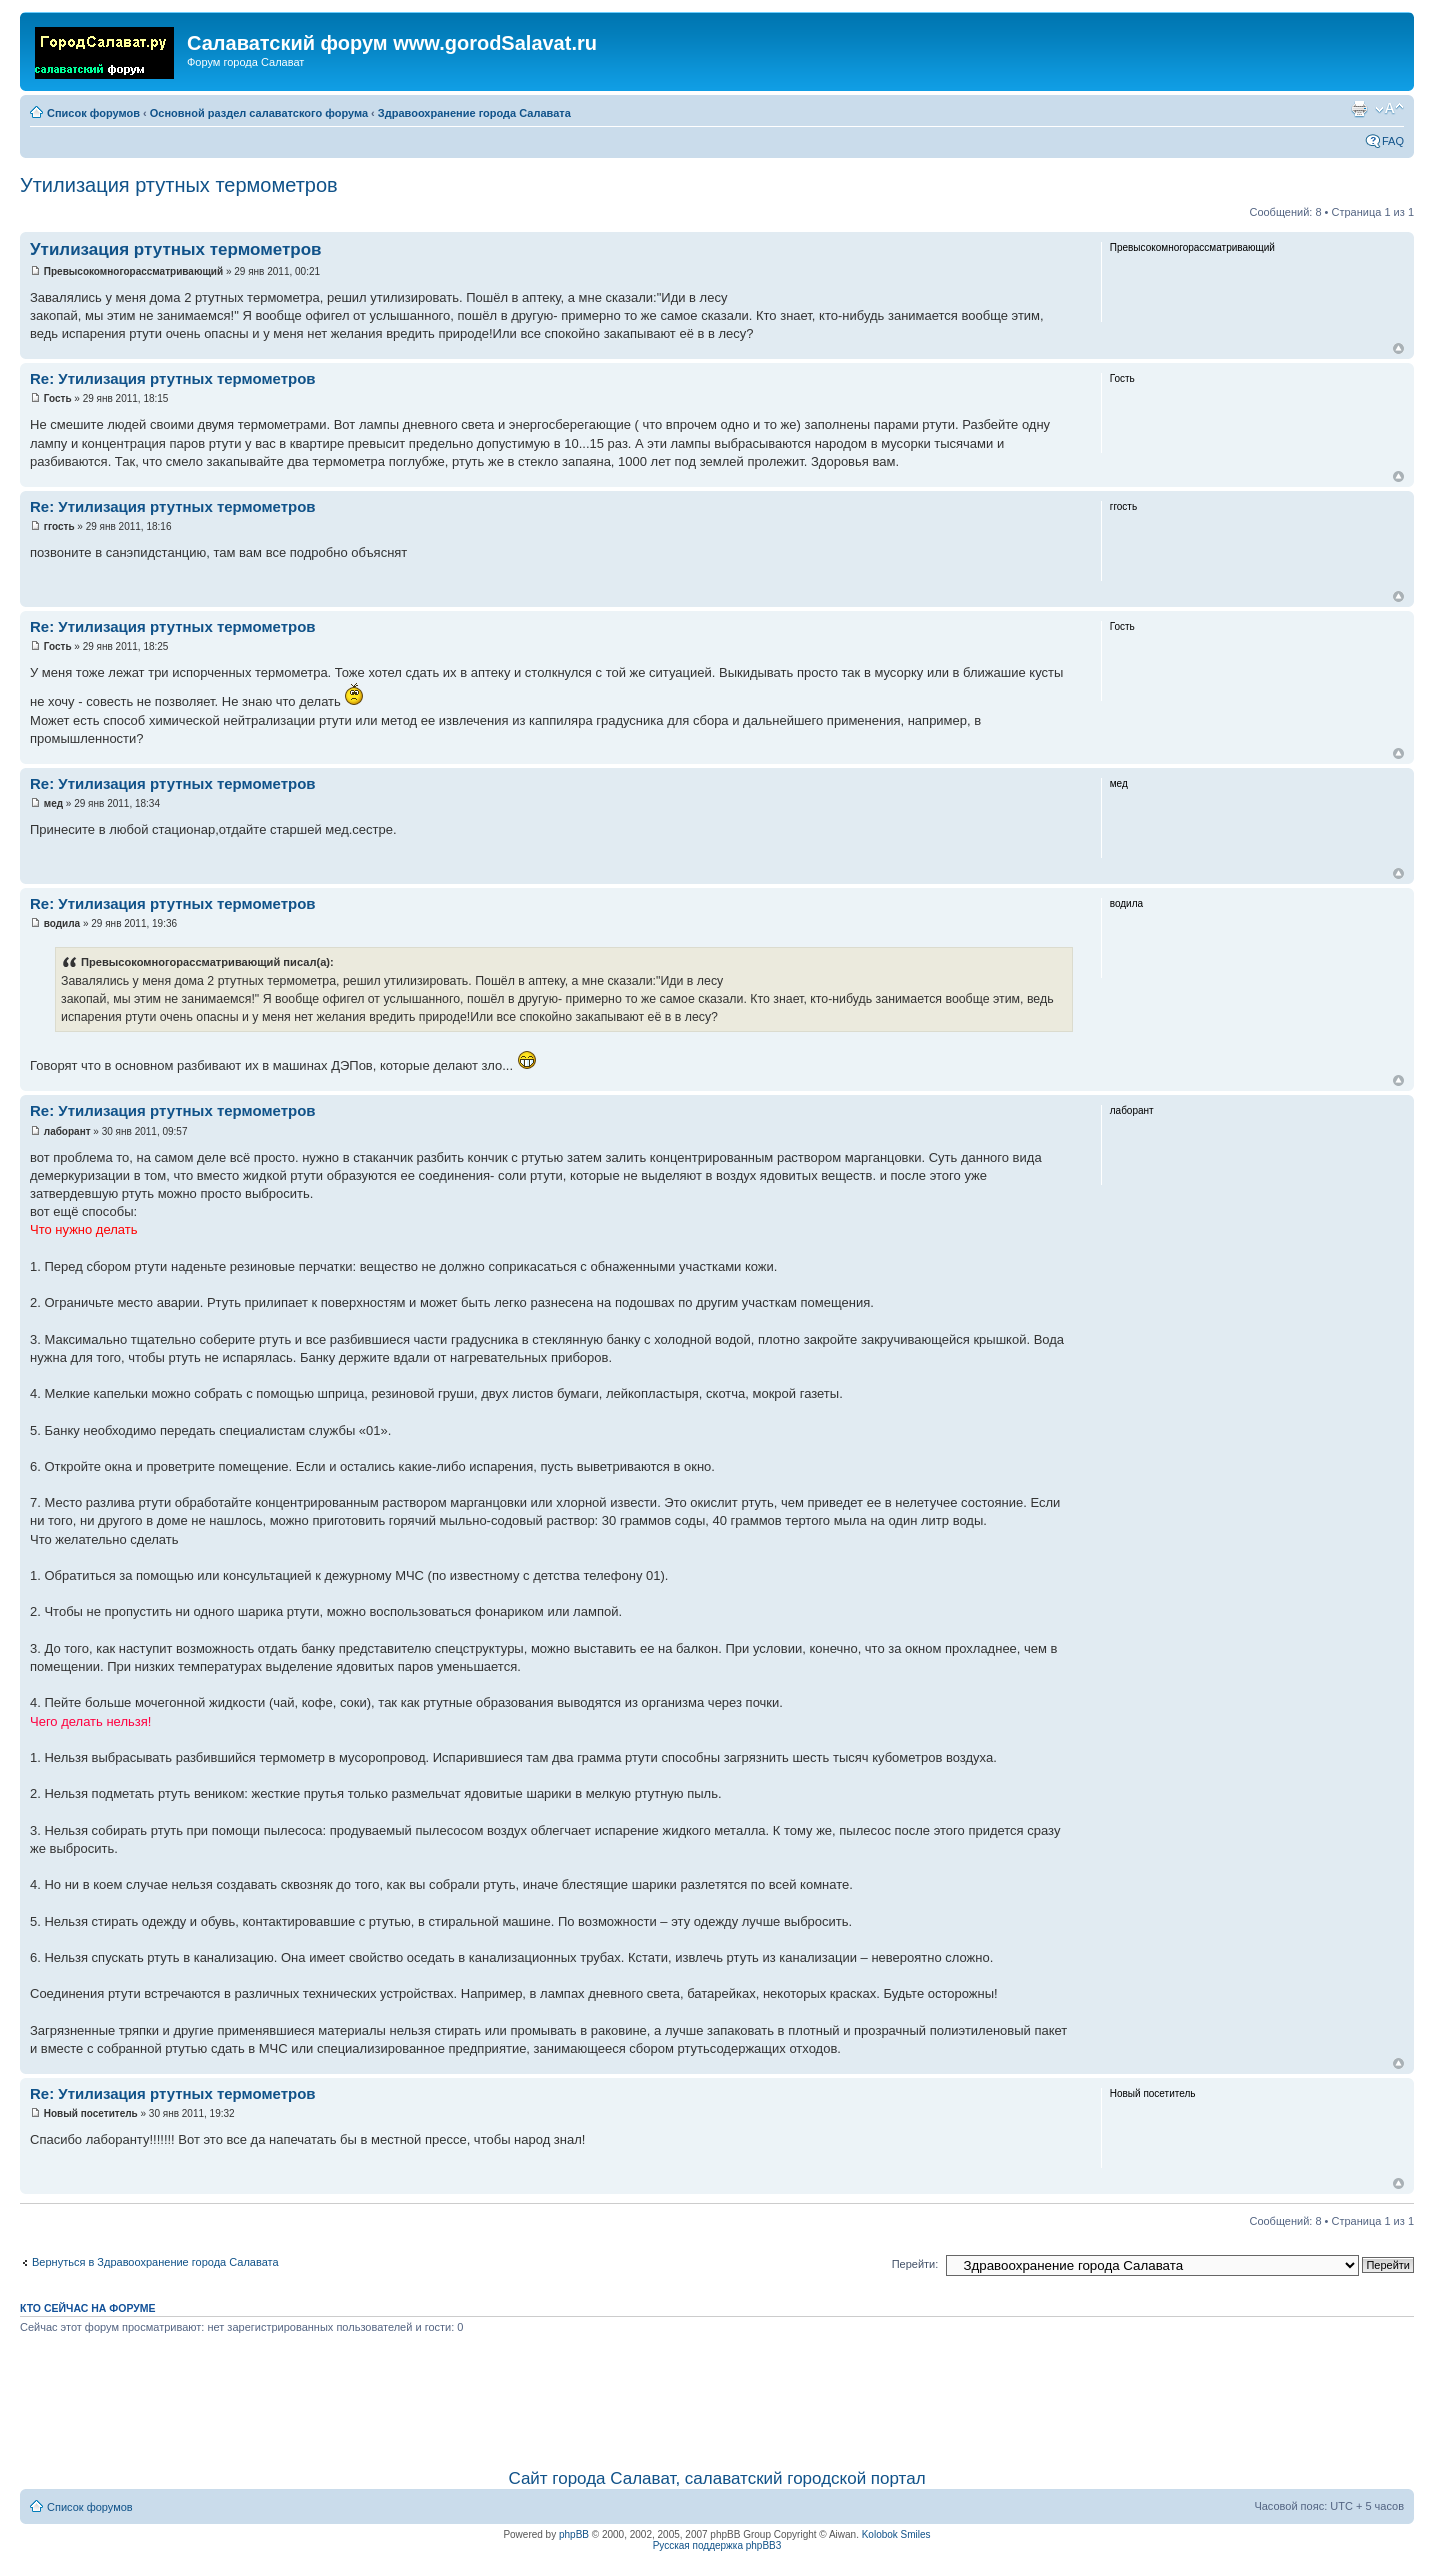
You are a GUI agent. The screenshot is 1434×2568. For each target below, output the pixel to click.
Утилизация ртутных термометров (179, 185)
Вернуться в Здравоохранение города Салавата (155, 2262)
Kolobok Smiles (896, 2534)
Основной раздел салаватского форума (259, 113)
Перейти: (915, 2264)
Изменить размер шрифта (1389, 109)
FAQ (1393, 141)
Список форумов (93, 113)
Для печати (1359, 109)
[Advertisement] (717, 2398)
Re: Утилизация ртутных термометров (173, 378)
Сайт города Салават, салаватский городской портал (716, 2478)
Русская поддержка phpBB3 (717, 2545)
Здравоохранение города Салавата (474, 113)
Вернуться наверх (1398, 348)
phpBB (574, 2534)
